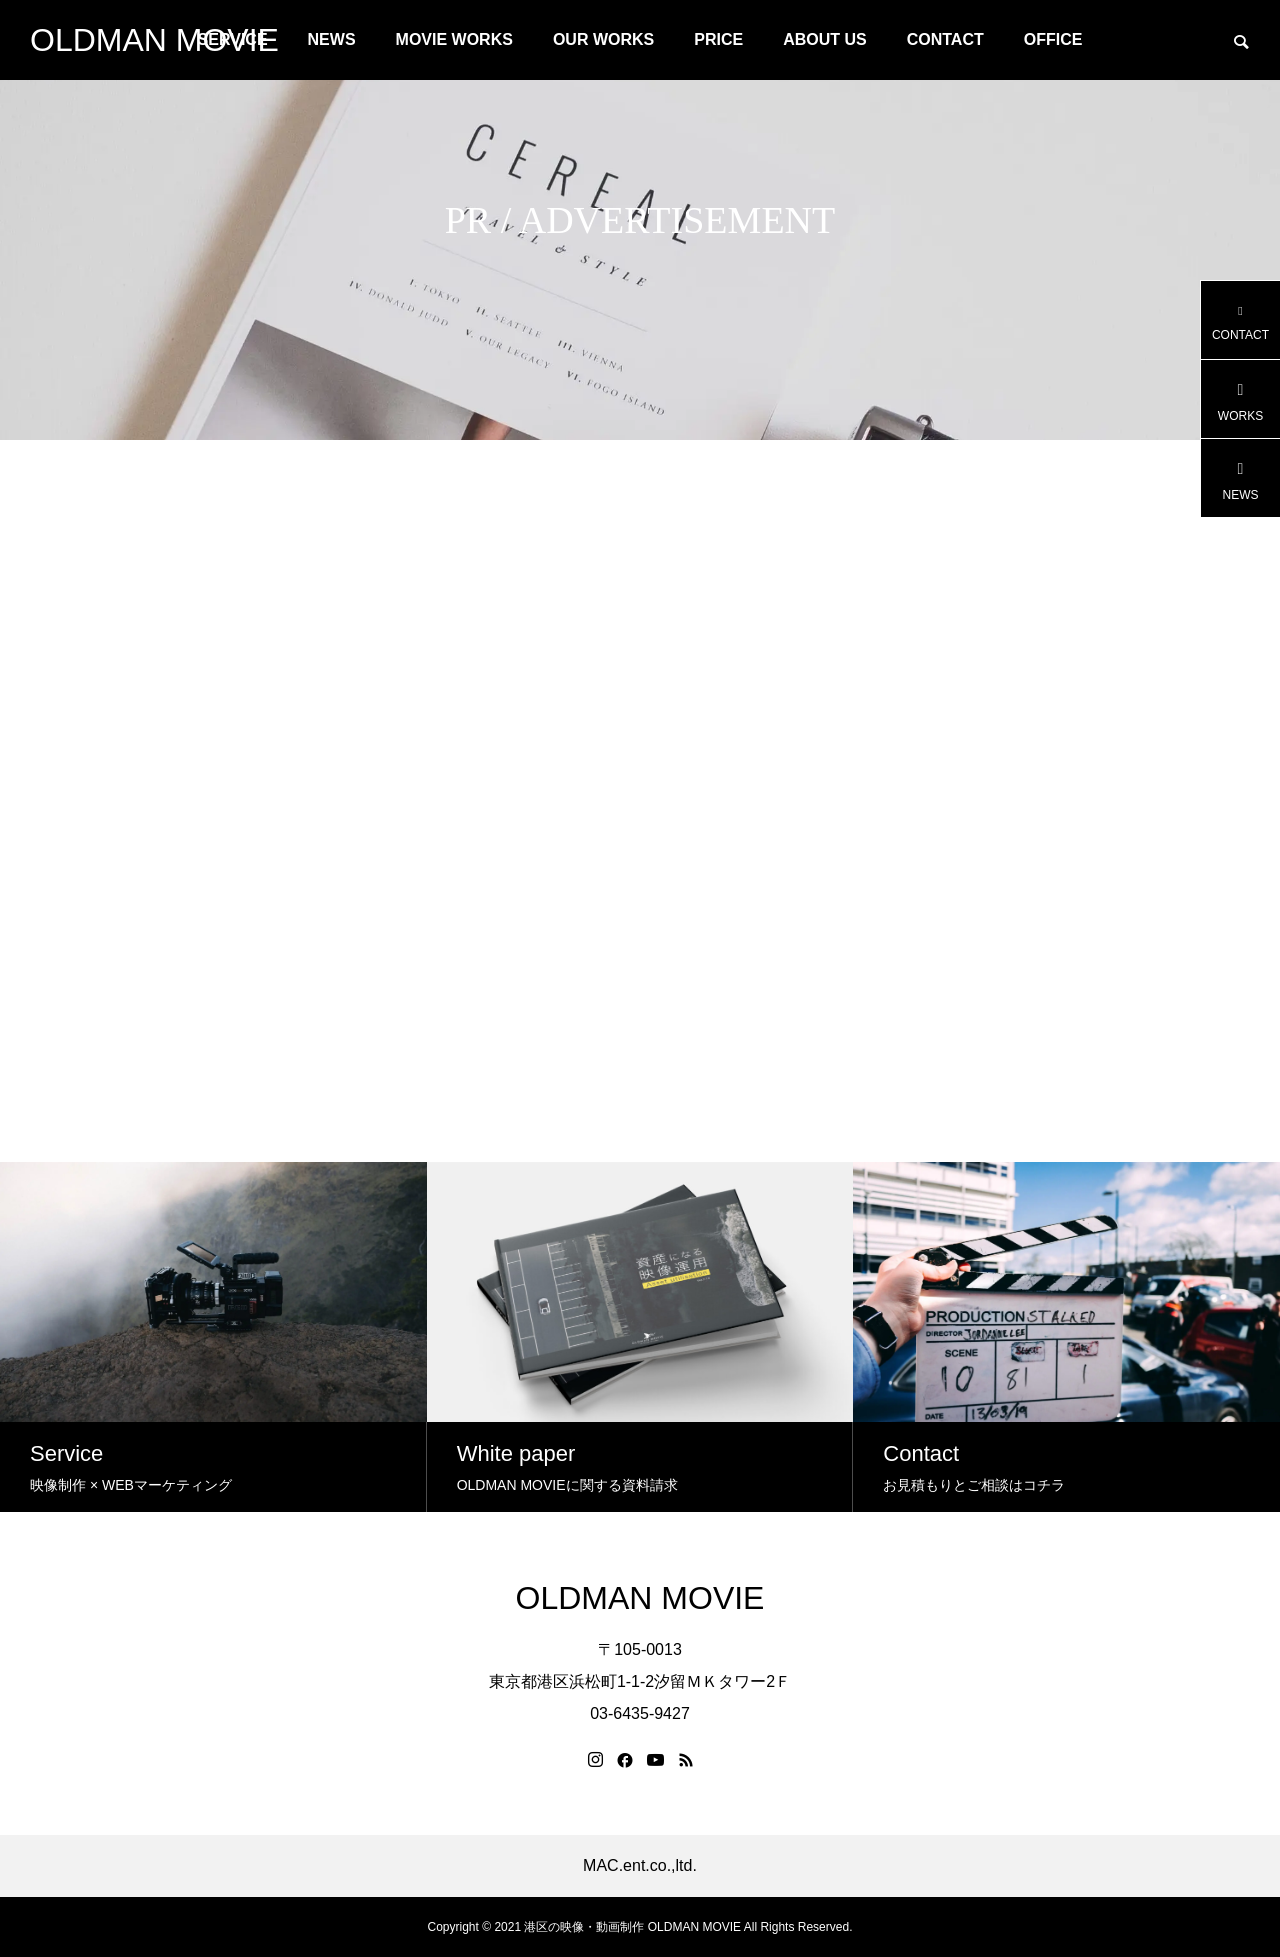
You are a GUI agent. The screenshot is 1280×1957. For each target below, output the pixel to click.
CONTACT (945, 39)
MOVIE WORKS (454, 39)
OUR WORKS (603, 39)
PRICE (718, 39)
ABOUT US (825, 39)
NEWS (332, 39)
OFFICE (1053, 39)
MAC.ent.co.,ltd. (640, 1866)
